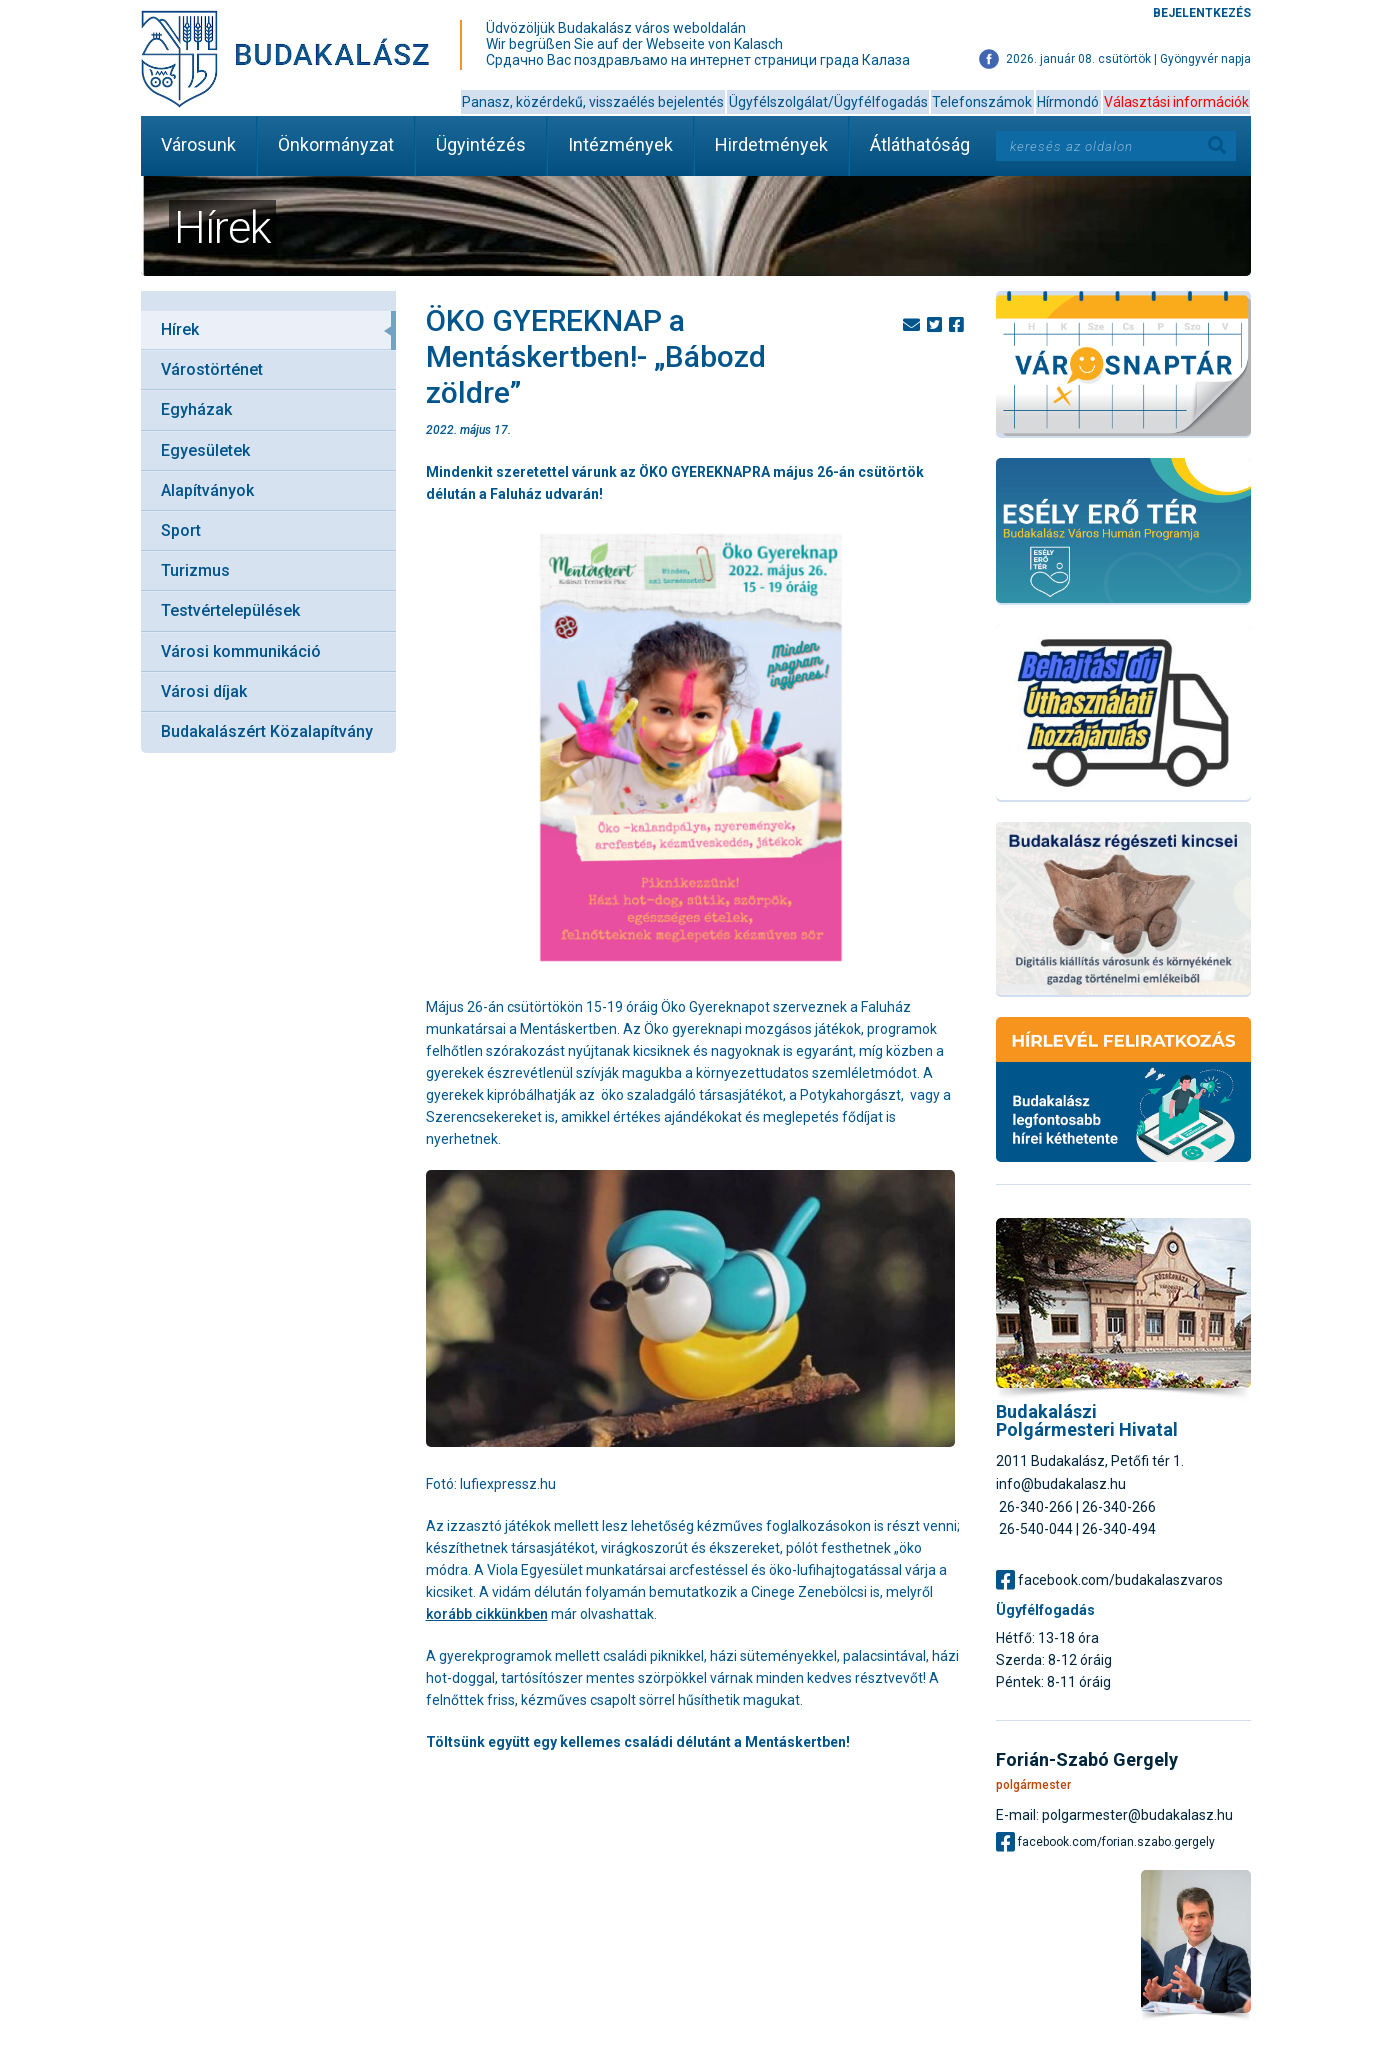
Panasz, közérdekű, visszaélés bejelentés (593, 102)
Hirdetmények (771, 144)
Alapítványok (207, 490)
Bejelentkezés (1202, 13)
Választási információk (1176, 102)
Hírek (180, 329)
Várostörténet (212, 369)
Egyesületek (205, 450)
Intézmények (620, 144)
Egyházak (196, 409)
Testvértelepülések (230, 610)
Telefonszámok (982, 102)
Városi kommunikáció (241, 651)
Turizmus (195, 570)
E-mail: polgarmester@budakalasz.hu (1114, 1814)
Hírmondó (1068, 102)
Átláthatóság (920, 144)
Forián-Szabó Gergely (1087, 1760)
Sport (181, 530)
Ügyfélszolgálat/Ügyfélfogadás (828, 102)
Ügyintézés (481, 144)
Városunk (198, 144)
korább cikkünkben (487, 1614)
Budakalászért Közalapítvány (267, 731)
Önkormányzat (336, 144)
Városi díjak (204, 691)
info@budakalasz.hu (1061, 1484)
